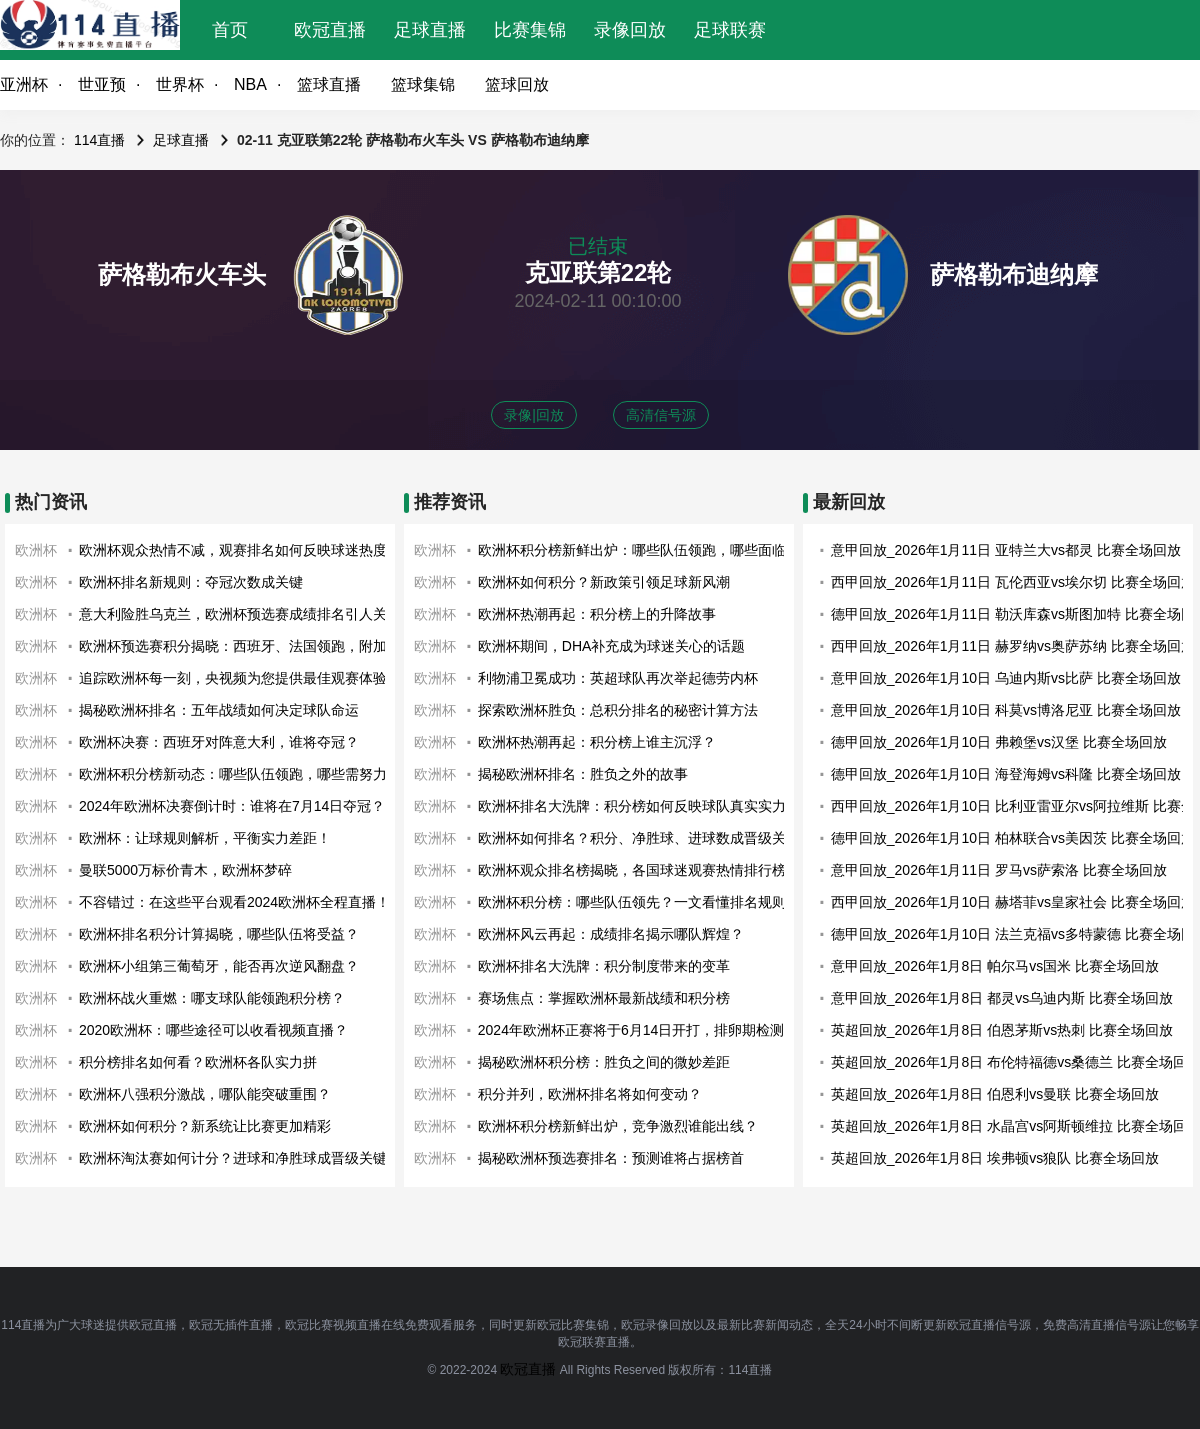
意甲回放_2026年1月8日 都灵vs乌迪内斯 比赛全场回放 (1002, 998)
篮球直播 (329, 84)
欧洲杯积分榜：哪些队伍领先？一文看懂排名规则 (632, 902)
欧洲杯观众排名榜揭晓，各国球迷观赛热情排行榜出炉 (646, 870)
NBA (250, 84)
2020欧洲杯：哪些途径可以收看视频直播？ (213, 1030)
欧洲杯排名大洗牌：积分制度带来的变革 (604, 966)
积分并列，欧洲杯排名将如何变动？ (590, 1094)
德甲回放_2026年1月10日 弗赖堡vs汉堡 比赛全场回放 (999, 742)
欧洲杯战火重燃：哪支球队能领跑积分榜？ (212, 998)
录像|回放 (534, 415)
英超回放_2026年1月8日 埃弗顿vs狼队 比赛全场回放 (995, 1158)
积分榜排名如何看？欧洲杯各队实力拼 (198, 1062)
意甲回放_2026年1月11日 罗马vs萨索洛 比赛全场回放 (999, 870)
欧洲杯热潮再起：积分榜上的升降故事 (597, 614)
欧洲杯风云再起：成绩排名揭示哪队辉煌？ (611, 934)
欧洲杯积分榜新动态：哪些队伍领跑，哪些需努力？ (240, 774)
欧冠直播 (330, 30)
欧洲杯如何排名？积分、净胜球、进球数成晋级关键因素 (653, 838)
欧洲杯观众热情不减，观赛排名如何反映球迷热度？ (240, 550)
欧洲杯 (36, 550)
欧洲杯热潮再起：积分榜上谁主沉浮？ (597, 742)
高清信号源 (661, 415)
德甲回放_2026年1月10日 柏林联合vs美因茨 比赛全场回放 (1013, 838)
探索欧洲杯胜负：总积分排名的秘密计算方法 (618, 710)
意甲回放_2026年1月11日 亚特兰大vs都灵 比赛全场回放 (1006, 550)
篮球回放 (517, 84)
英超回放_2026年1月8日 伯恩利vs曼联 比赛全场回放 (995, 1094)
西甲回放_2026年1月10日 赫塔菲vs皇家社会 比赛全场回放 (1013, 902)
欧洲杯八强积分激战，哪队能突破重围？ (205, 1094)
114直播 (99, 140)
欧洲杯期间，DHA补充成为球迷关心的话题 (612, 646)
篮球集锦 (423, 84)
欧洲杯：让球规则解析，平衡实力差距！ (205, 838)
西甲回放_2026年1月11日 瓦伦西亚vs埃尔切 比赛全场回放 (1013, 582)
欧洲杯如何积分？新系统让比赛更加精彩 (205, 1126)
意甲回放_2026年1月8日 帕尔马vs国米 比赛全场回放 (995, 966)
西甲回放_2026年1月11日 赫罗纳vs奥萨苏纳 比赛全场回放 (1013, 646)
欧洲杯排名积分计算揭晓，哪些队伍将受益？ (219, 934)
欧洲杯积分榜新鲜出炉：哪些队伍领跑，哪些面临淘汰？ (653, 550)
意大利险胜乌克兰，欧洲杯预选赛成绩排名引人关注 (240, 614)
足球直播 (430, 30)
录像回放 (630, 30)
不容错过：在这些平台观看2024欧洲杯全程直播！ (234, 902)
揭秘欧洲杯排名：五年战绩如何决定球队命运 (219, 710)
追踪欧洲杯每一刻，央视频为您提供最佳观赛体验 (233, 678)
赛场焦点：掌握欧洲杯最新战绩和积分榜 (604, 998)
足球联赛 (730, 30)
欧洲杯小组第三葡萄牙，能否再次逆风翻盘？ (219, 966)
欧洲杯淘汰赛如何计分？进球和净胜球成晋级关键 (233, 1158)
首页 (230, 30)
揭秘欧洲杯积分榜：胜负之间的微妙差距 (604, 1062)
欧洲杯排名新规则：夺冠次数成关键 (191, 582)
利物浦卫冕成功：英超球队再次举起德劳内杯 (618, 678)
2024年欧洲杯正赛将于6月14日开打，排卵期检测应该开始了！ (673, 1030)
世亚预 (102, 84)
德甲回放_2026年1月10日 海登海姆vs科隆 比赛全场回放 (1006, 774)
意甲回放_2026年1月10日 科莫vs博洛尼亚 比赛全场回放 (1006, 710)
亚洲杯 (24, 84)
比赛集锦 (530, 30)
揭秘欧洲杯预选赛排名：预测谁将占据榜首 (611, 1158)
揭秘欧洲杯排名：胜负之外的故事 (583, 774)
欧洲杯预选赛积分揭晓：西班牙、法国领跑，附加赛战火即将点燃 (282, 646)
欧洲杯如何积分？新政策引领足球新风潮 (604, 582)
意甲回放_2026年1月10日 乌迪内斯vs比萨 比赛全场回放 (1006, 678)
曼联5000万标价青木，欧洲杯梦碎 (185, 870)
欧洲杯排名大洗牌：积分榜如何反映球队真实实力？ (639, 806)
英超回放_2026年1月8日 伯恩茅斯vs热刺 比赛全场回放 (1002, 1030)
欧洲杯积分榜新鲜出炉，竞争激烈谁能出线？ (618, 1126)
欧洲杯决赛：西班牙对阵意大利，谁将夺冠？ (219, 742)
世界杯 (180, 84)
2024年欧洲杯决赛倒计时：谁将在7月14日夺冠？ (232, 806)
